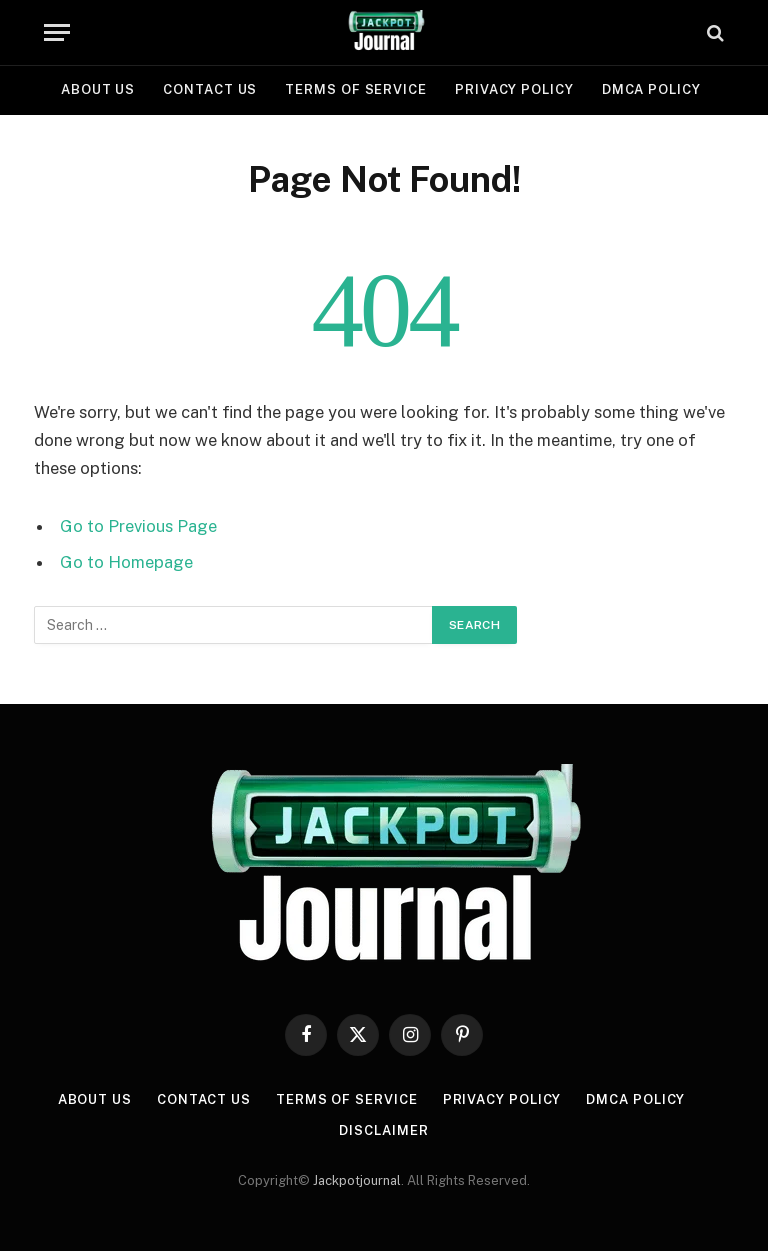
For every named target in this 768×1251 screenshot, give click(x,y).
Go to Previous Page (138, 526)
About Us (98, 89)
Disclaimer (383, 1130)
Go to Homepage (126, 562)
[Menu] (57, 32)
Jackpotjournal (357, 1180)
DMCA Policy (651, 89)
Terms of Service (356, 89)
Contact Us (210, 89)
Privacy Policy (514, 89)
